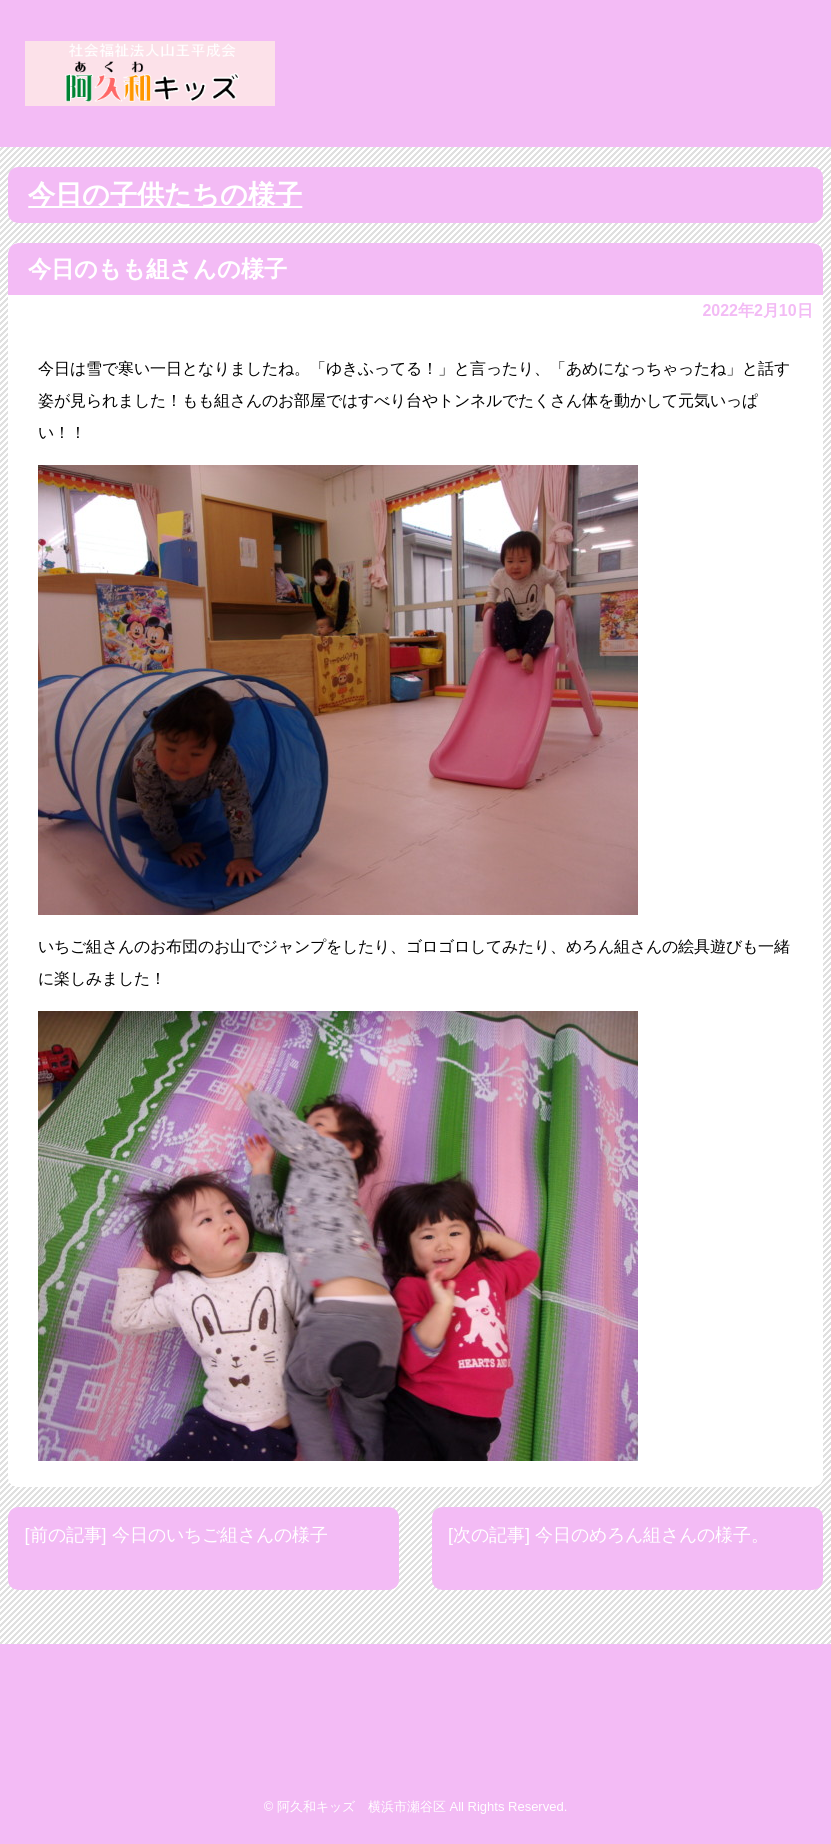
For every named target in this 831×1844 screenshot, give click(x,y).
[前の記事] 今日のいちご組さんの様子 (176, 1535)
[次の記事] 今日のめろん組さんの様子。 (608, 1535)
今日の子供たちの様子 (165, 195)
